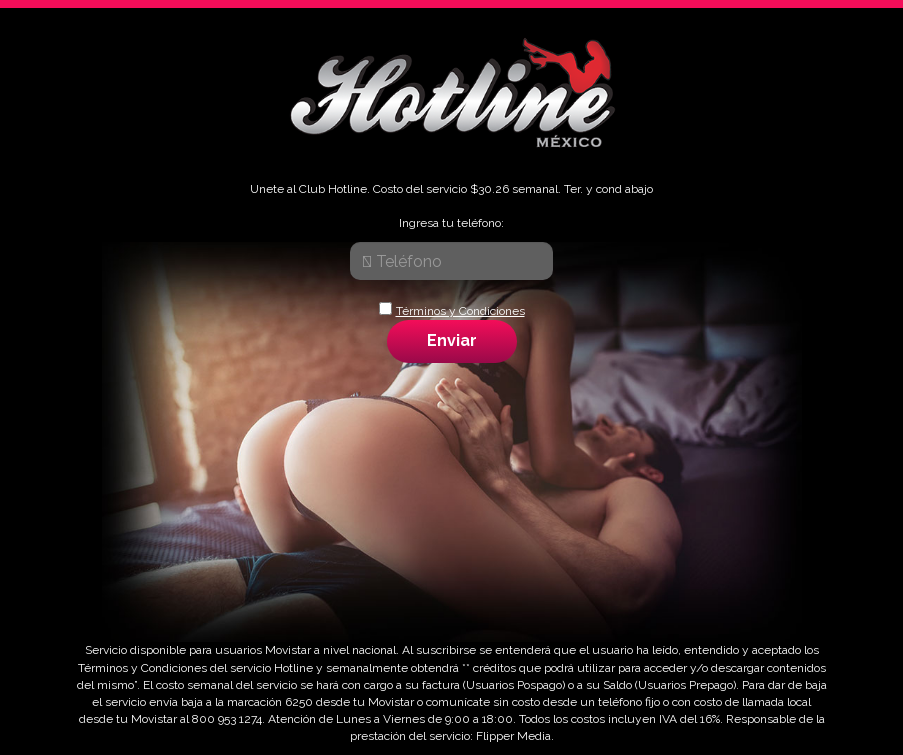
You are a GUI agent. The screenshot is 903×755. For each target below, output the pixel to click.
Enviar (452, 340)
